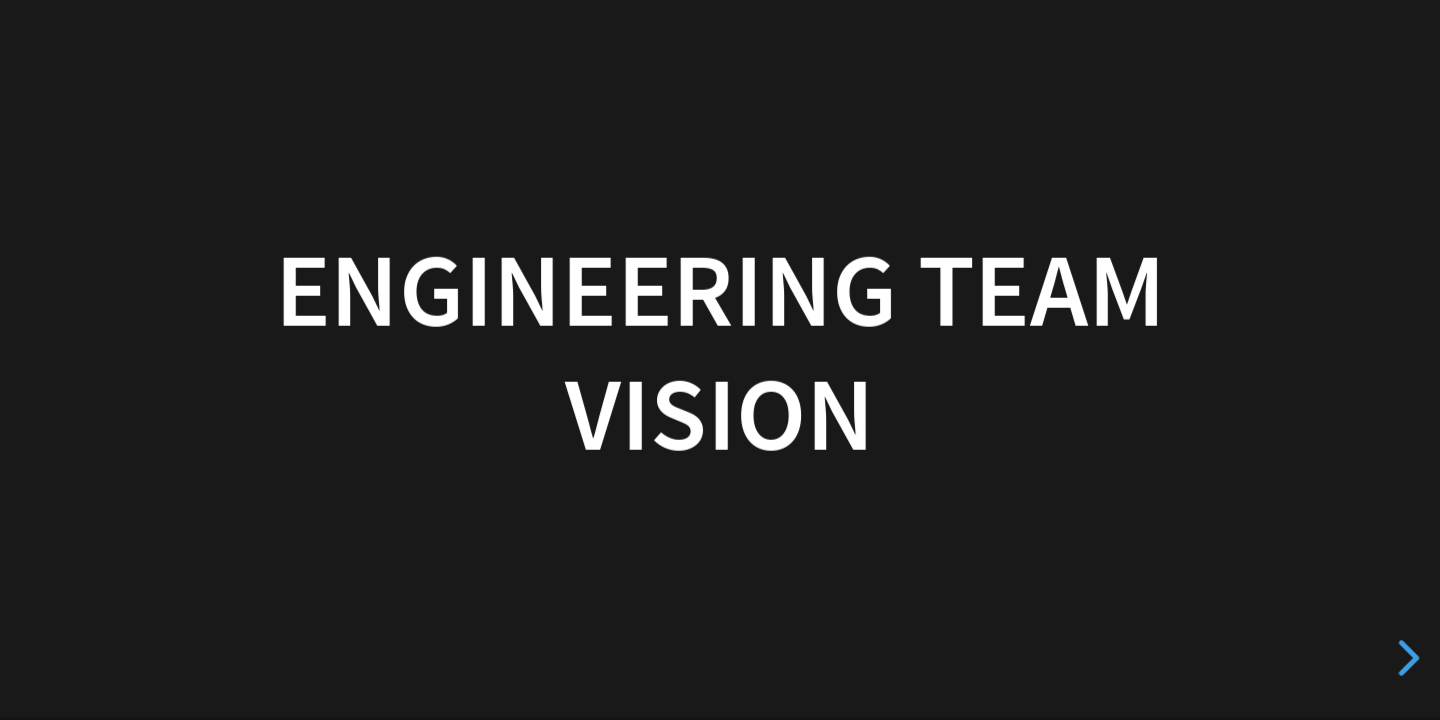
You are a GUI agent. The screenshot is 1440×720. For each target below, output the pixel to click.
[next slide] (1405, 658)
